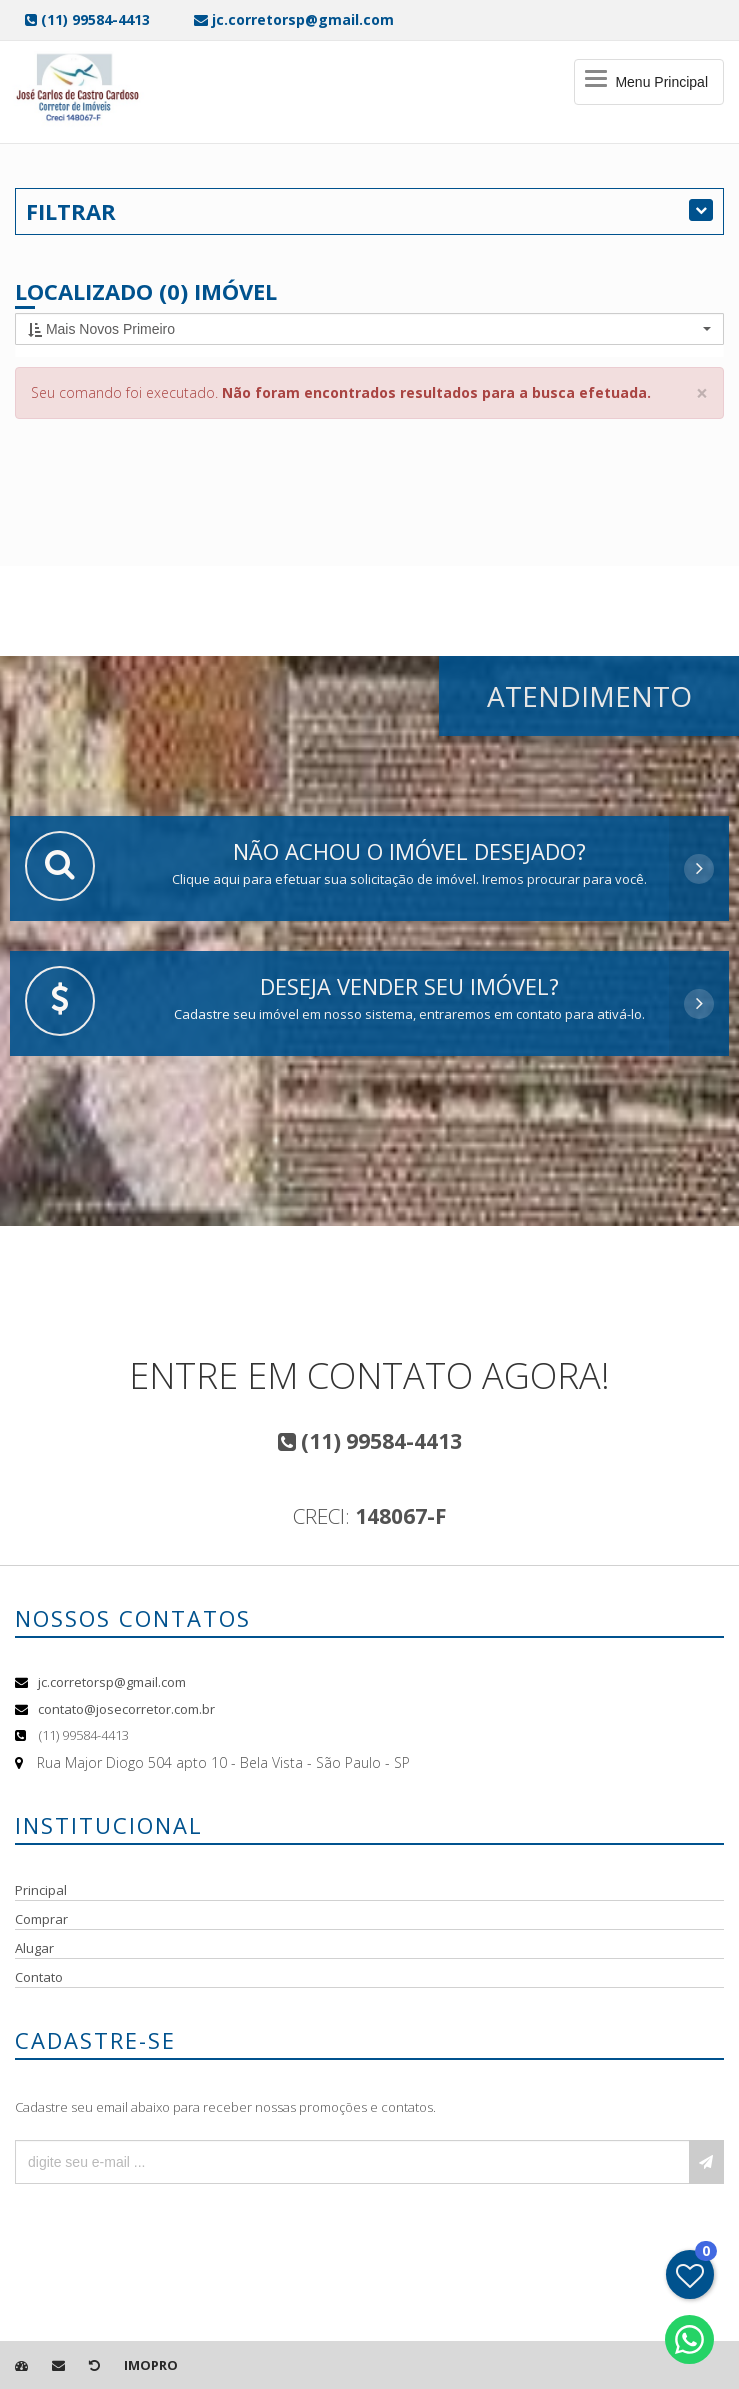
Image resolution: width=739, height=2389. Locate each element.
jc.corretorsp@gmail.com (112, 1682)
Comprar (41, 1919)
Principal (41, 1890)
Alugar (34, 1948)
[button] (369, 329)
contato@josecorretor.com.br (126, 1709)
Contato (39, 1977)
